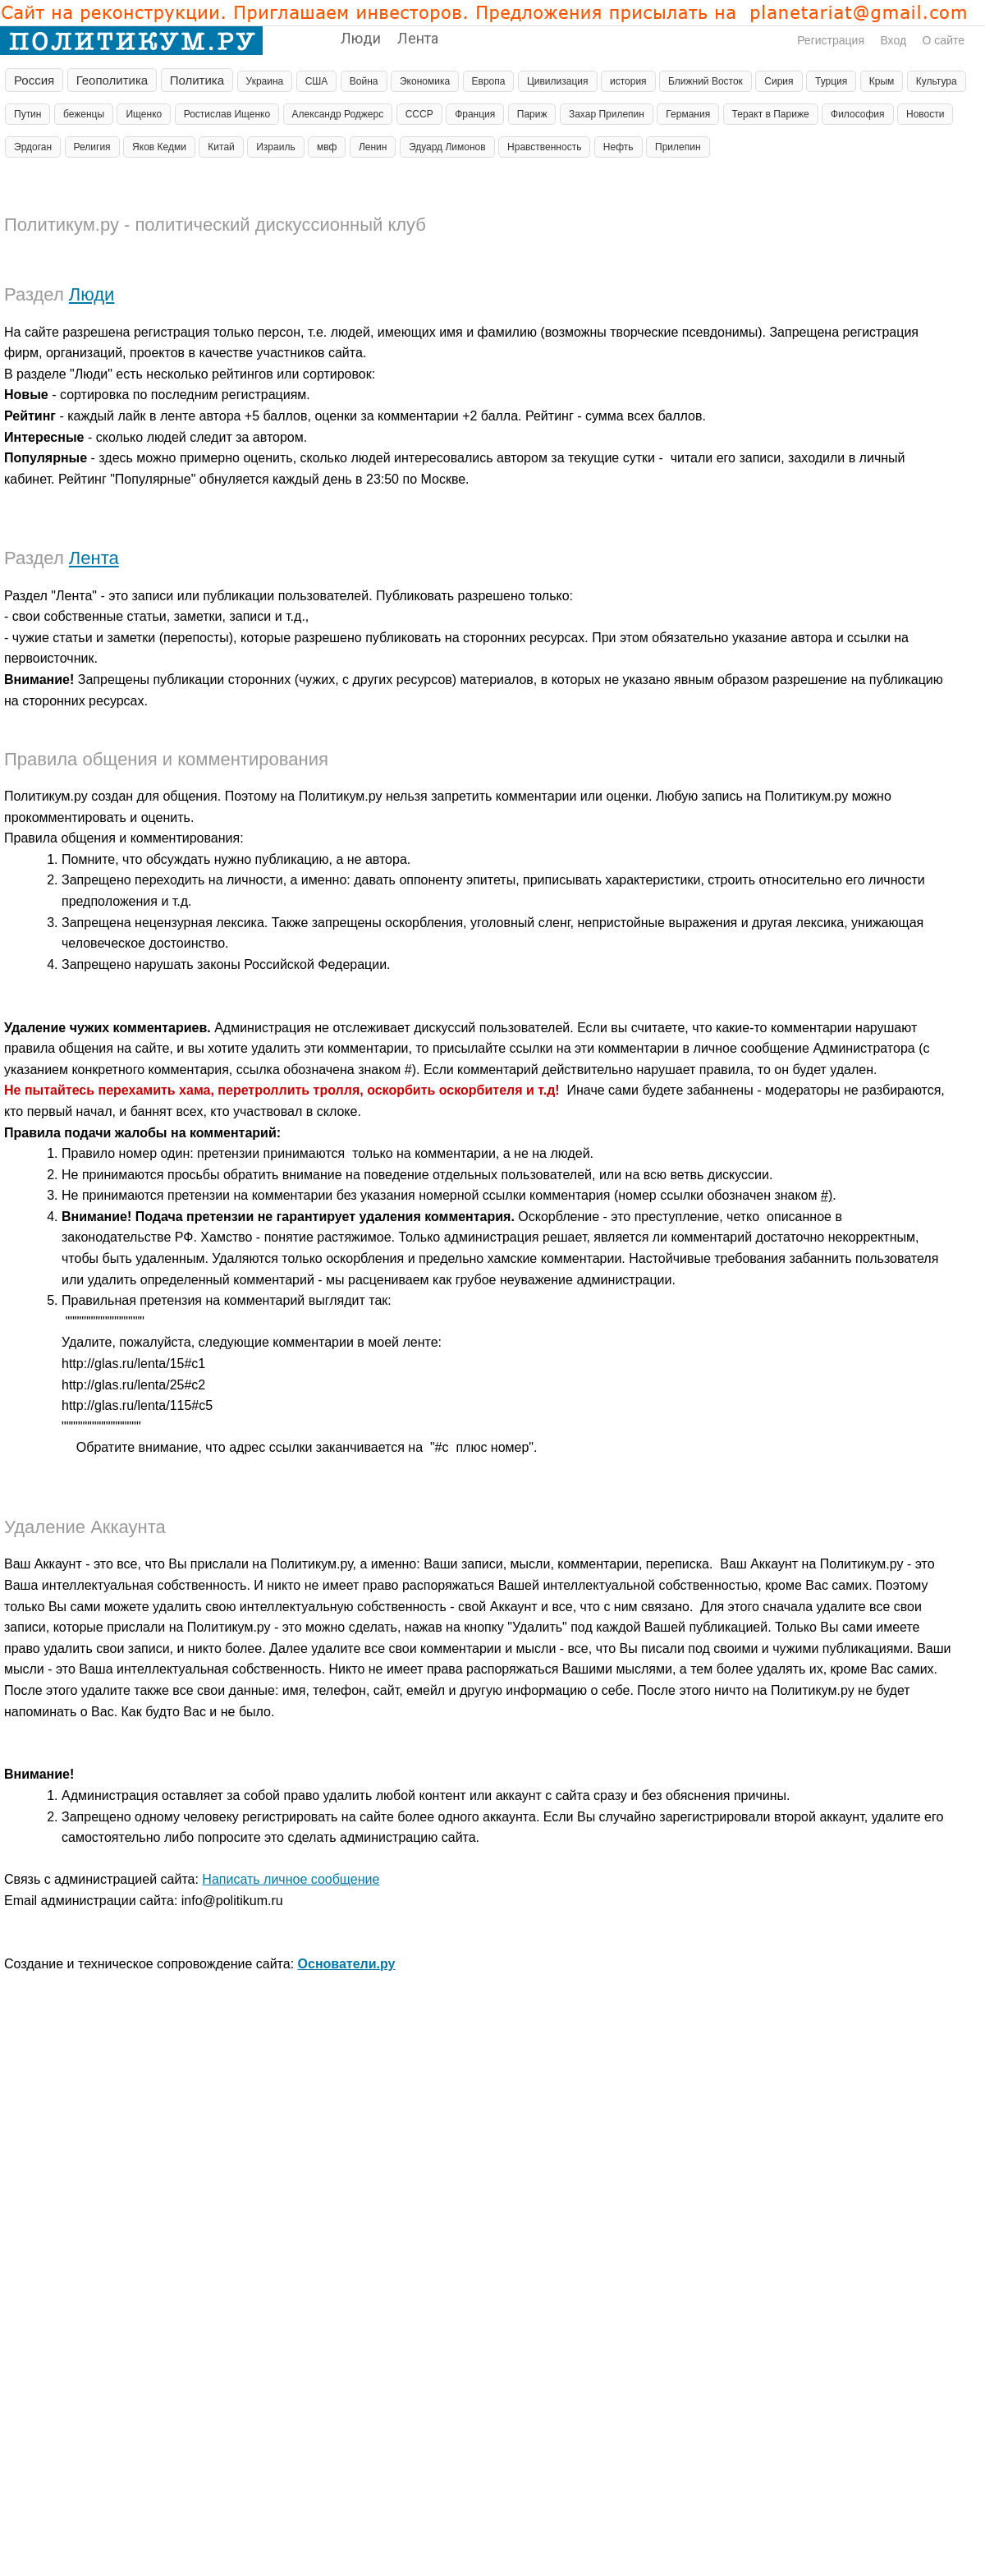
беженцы (83, 114)
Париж (532, 114)
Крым (882, 81)
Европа (489, 81)
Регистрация (830, 40)
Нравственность (544, 147)
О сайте (943, 40)
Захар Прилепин (606, 114)
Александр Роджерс (338, 114)
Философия (858, 114)
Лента (417, 38)
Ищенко (144, 114)
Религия (92, 147)
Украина (265, 81)
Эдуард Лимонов (447, 147)
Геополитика (112, 80)
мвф (327, 147)
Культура (936, 81)
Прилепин (678, 147)
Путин (27, 114)
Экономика (425, 81)
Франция (475, 114)
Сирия (778, 81)
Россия (34, 80)
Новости (925, 114)
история (628, 81)
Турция (831, 81)
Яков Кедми (159, 147)
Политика (197, 80)
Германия (688, 114)
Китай (221, 147)
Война (364, 81)
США (316, 81)
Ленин (373, 147)
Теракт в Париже (770, 114)
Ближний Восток (705, 81)
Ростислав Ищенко (227, 114)
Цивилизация (558, 81)
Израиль (275, 147)
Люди (361, 38)
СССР (419, 114)
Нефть (618, 147)
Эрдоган (33, 147)
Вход (893, 40)
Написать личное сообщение (290, 1879)
